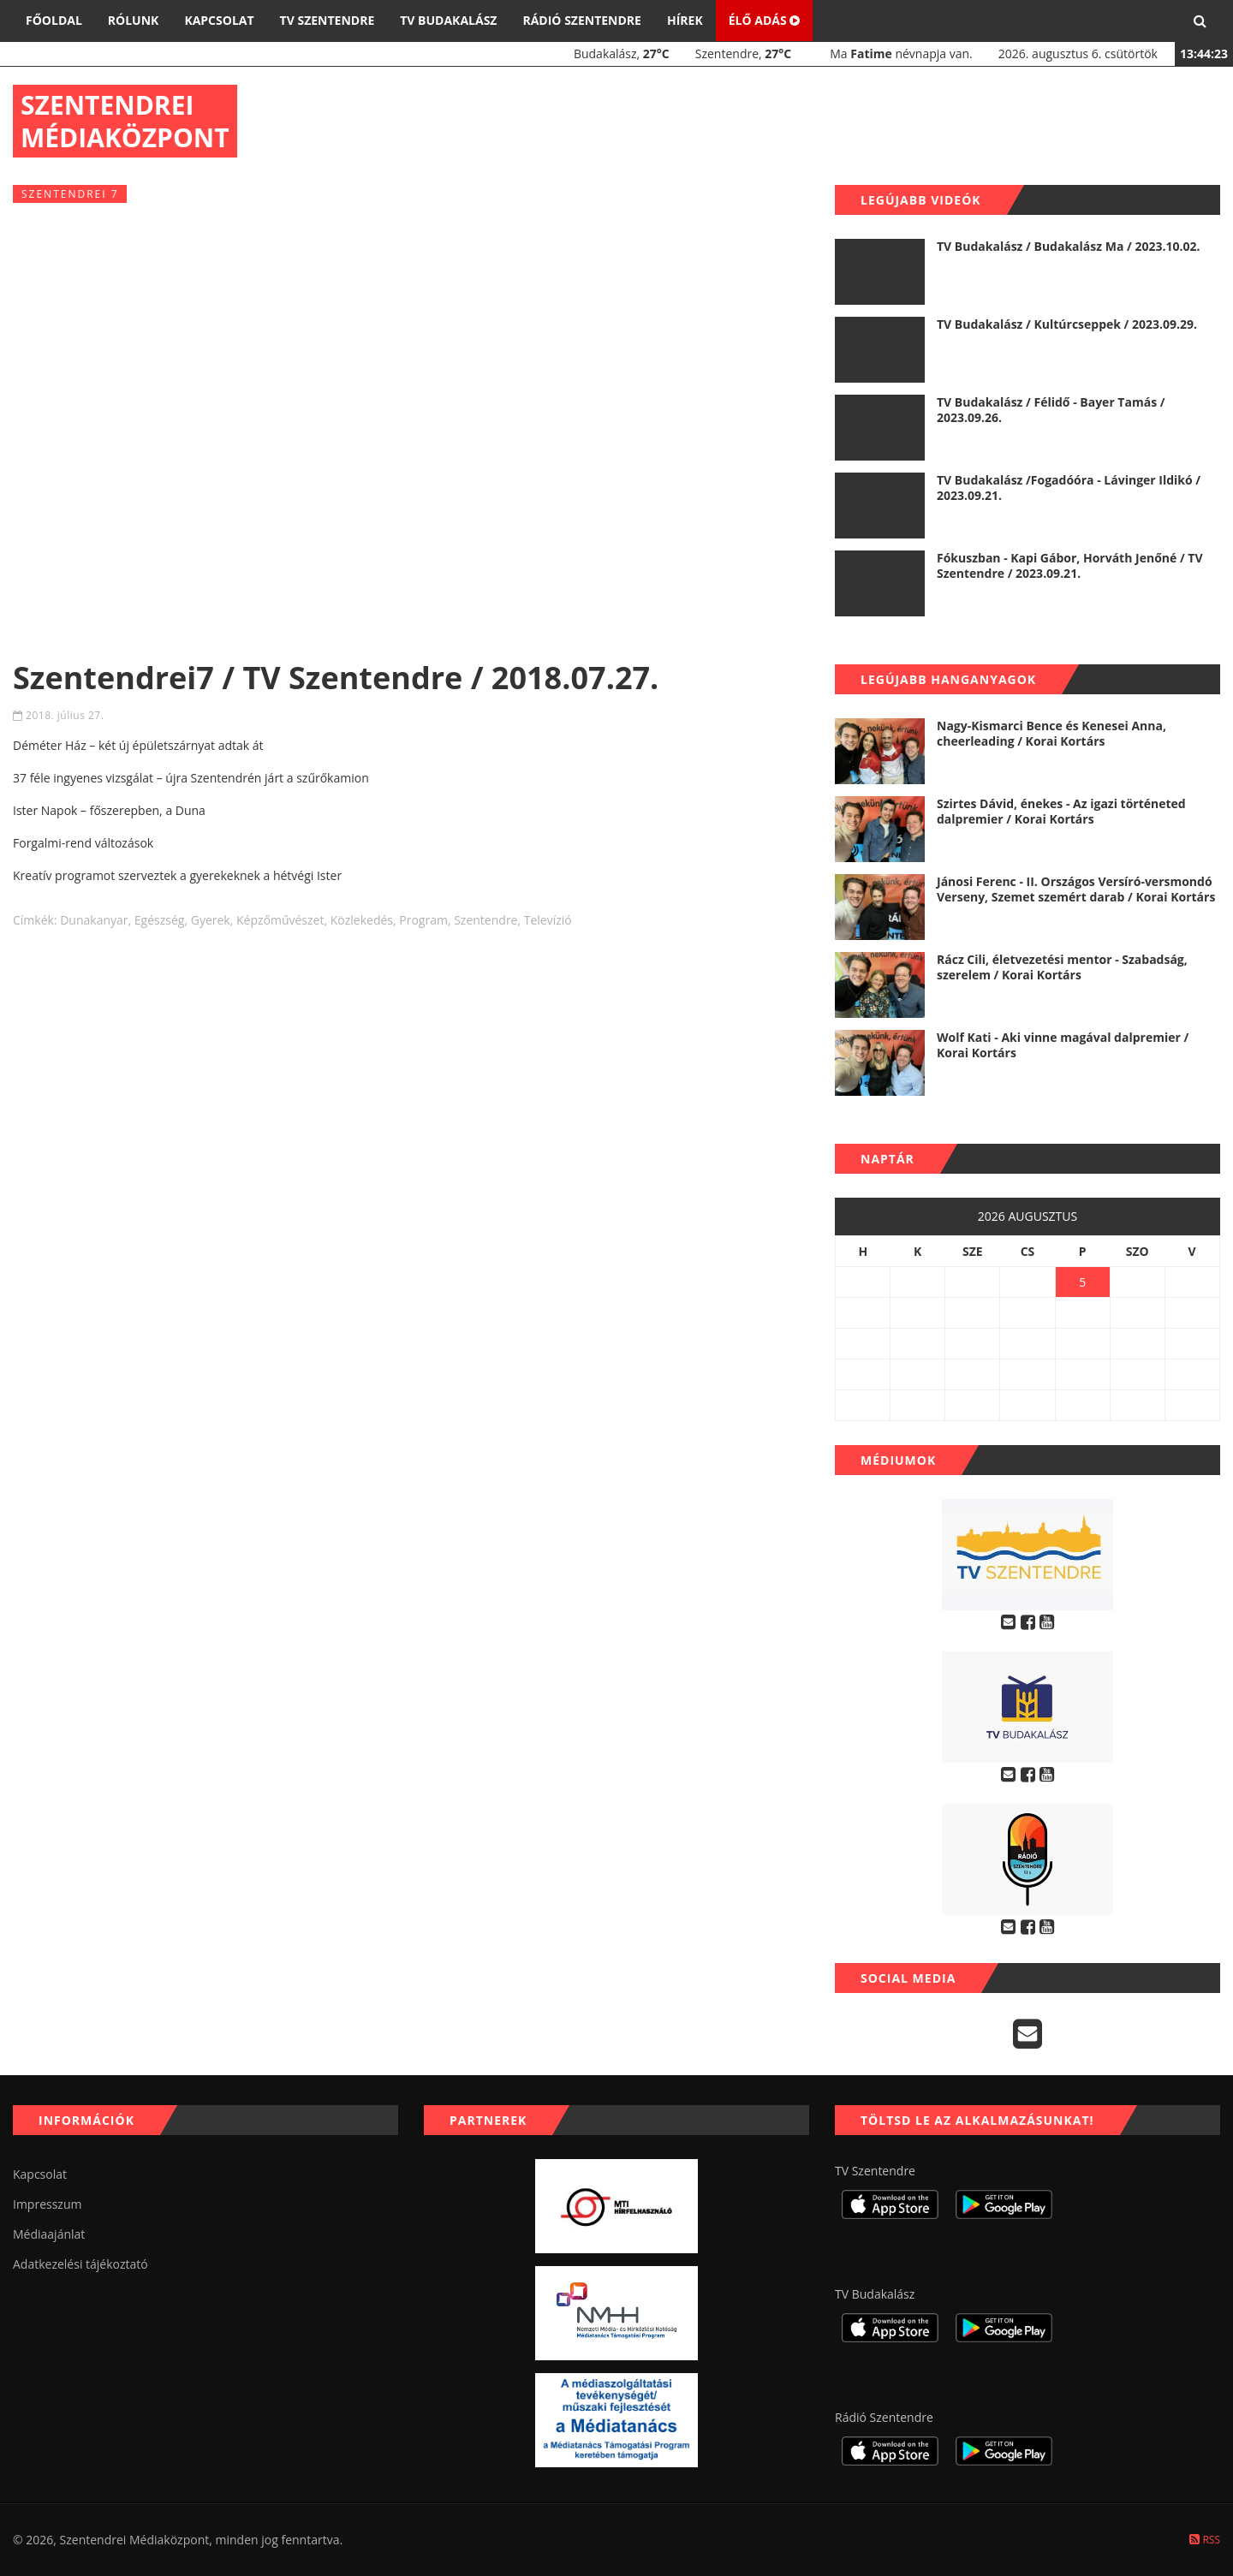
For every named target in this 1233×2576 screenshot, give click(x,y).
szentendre (485, 920)
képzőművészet (280, 920)
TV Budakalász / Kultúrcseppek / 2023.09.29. (1067, 324)
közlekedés (362, 920)
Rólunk (133, 20)
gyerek (210, 920)
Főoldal (54, 20)
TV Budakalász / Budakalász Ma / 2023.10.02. (1068, 246)
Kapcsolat (218, 20)
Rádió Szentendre (581, 20)
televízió (548, 920)
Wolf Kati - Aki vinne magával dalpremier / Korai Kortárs (1062, 1045)
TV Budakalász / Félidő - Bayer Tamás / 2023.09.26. (1051, 409)
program (423, 920)
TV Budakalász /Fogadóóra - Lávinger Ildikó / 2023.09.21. (1068, 487)
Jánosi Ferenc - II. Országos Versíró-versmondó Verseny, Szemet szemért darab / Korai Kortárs (1076, 889)
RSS (1204, 2539)
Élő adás (765, 20)
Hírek (685, 20)
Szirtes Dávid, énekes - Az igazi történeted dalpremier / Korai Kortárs (1061, 811)
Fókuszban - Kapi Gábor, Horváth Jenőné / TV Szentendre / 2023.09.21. (1070, 565)
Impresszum (47, 2204)
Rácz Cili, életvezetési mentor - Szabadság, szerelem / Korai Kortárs (1062, 967)
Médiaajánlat (49, 2234)
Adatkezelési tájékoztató (80, 2264)
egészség (159, 920)
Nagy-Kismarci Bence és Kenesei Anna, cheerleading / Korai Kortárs (1051, 733)
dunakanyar (94, 920)
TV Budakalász (448, 20)
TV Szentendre (327, 20)
